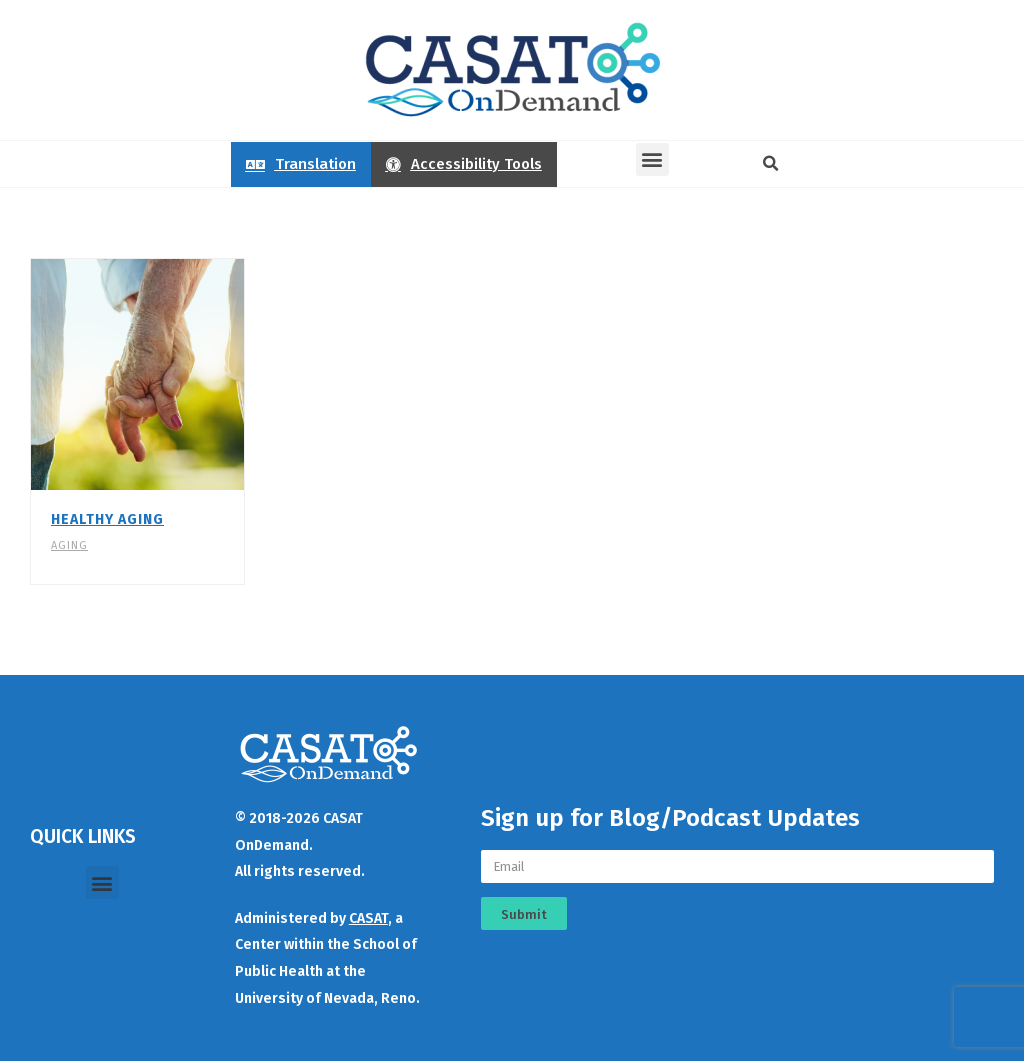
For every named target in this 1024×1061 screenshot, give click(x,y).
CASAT (368, 918)
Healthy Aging (107, 519)
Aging (69, 545)
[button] (652, 159)
